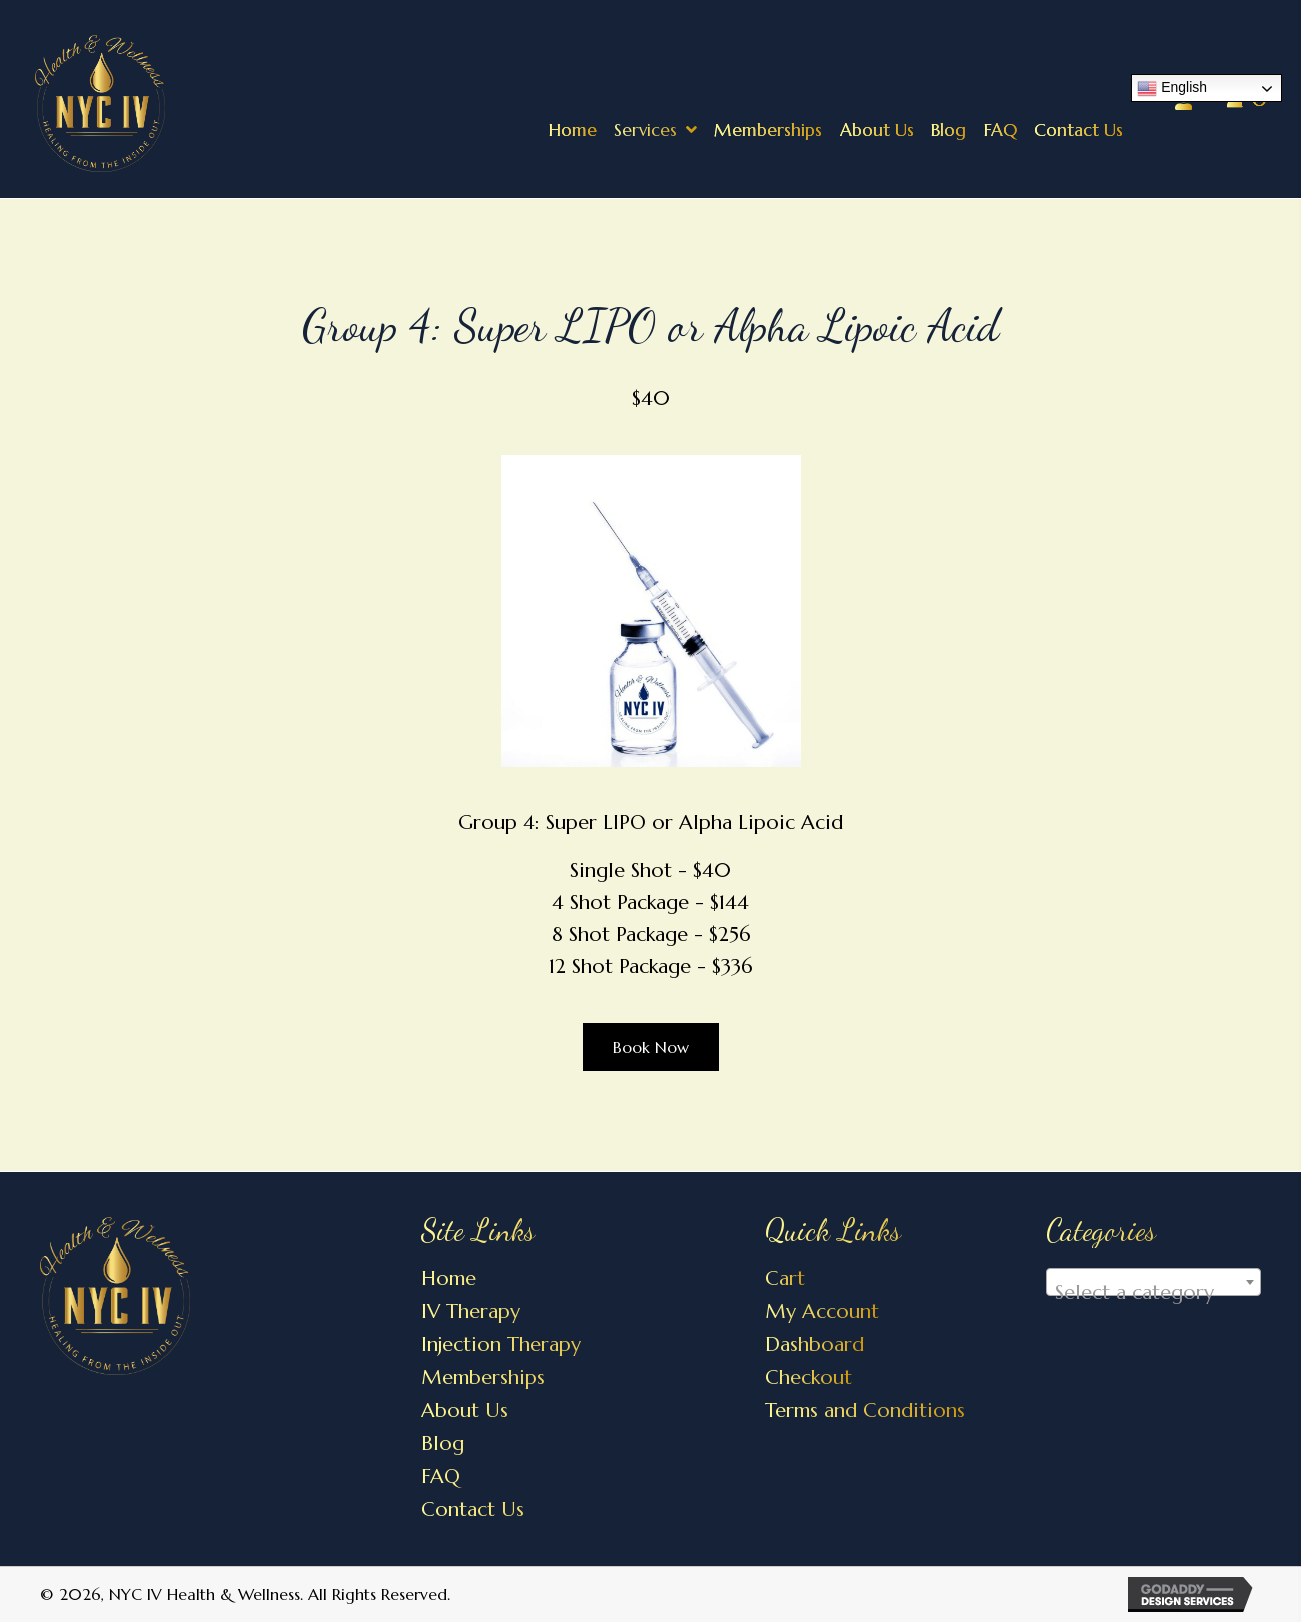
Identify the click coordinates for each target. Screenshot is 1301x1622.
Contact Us (472, 1509)
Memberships (483, 1377)
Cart (785, 1278)
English (1172, 88)
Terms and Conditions (865, 1410)
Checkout (808, 1377)
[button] (651, 1047)
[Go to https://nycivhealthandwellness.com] (226, 101)
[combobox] (1153, 1282)
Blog (442, 1443)
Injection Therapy (501, 1344)
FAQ (440, 1476)
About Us (464, 1410)
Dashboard (814, 1344)
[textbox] (1153, 1293)
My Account (822, 1311)
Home (448, 1278)
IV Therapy (470, 1311)
